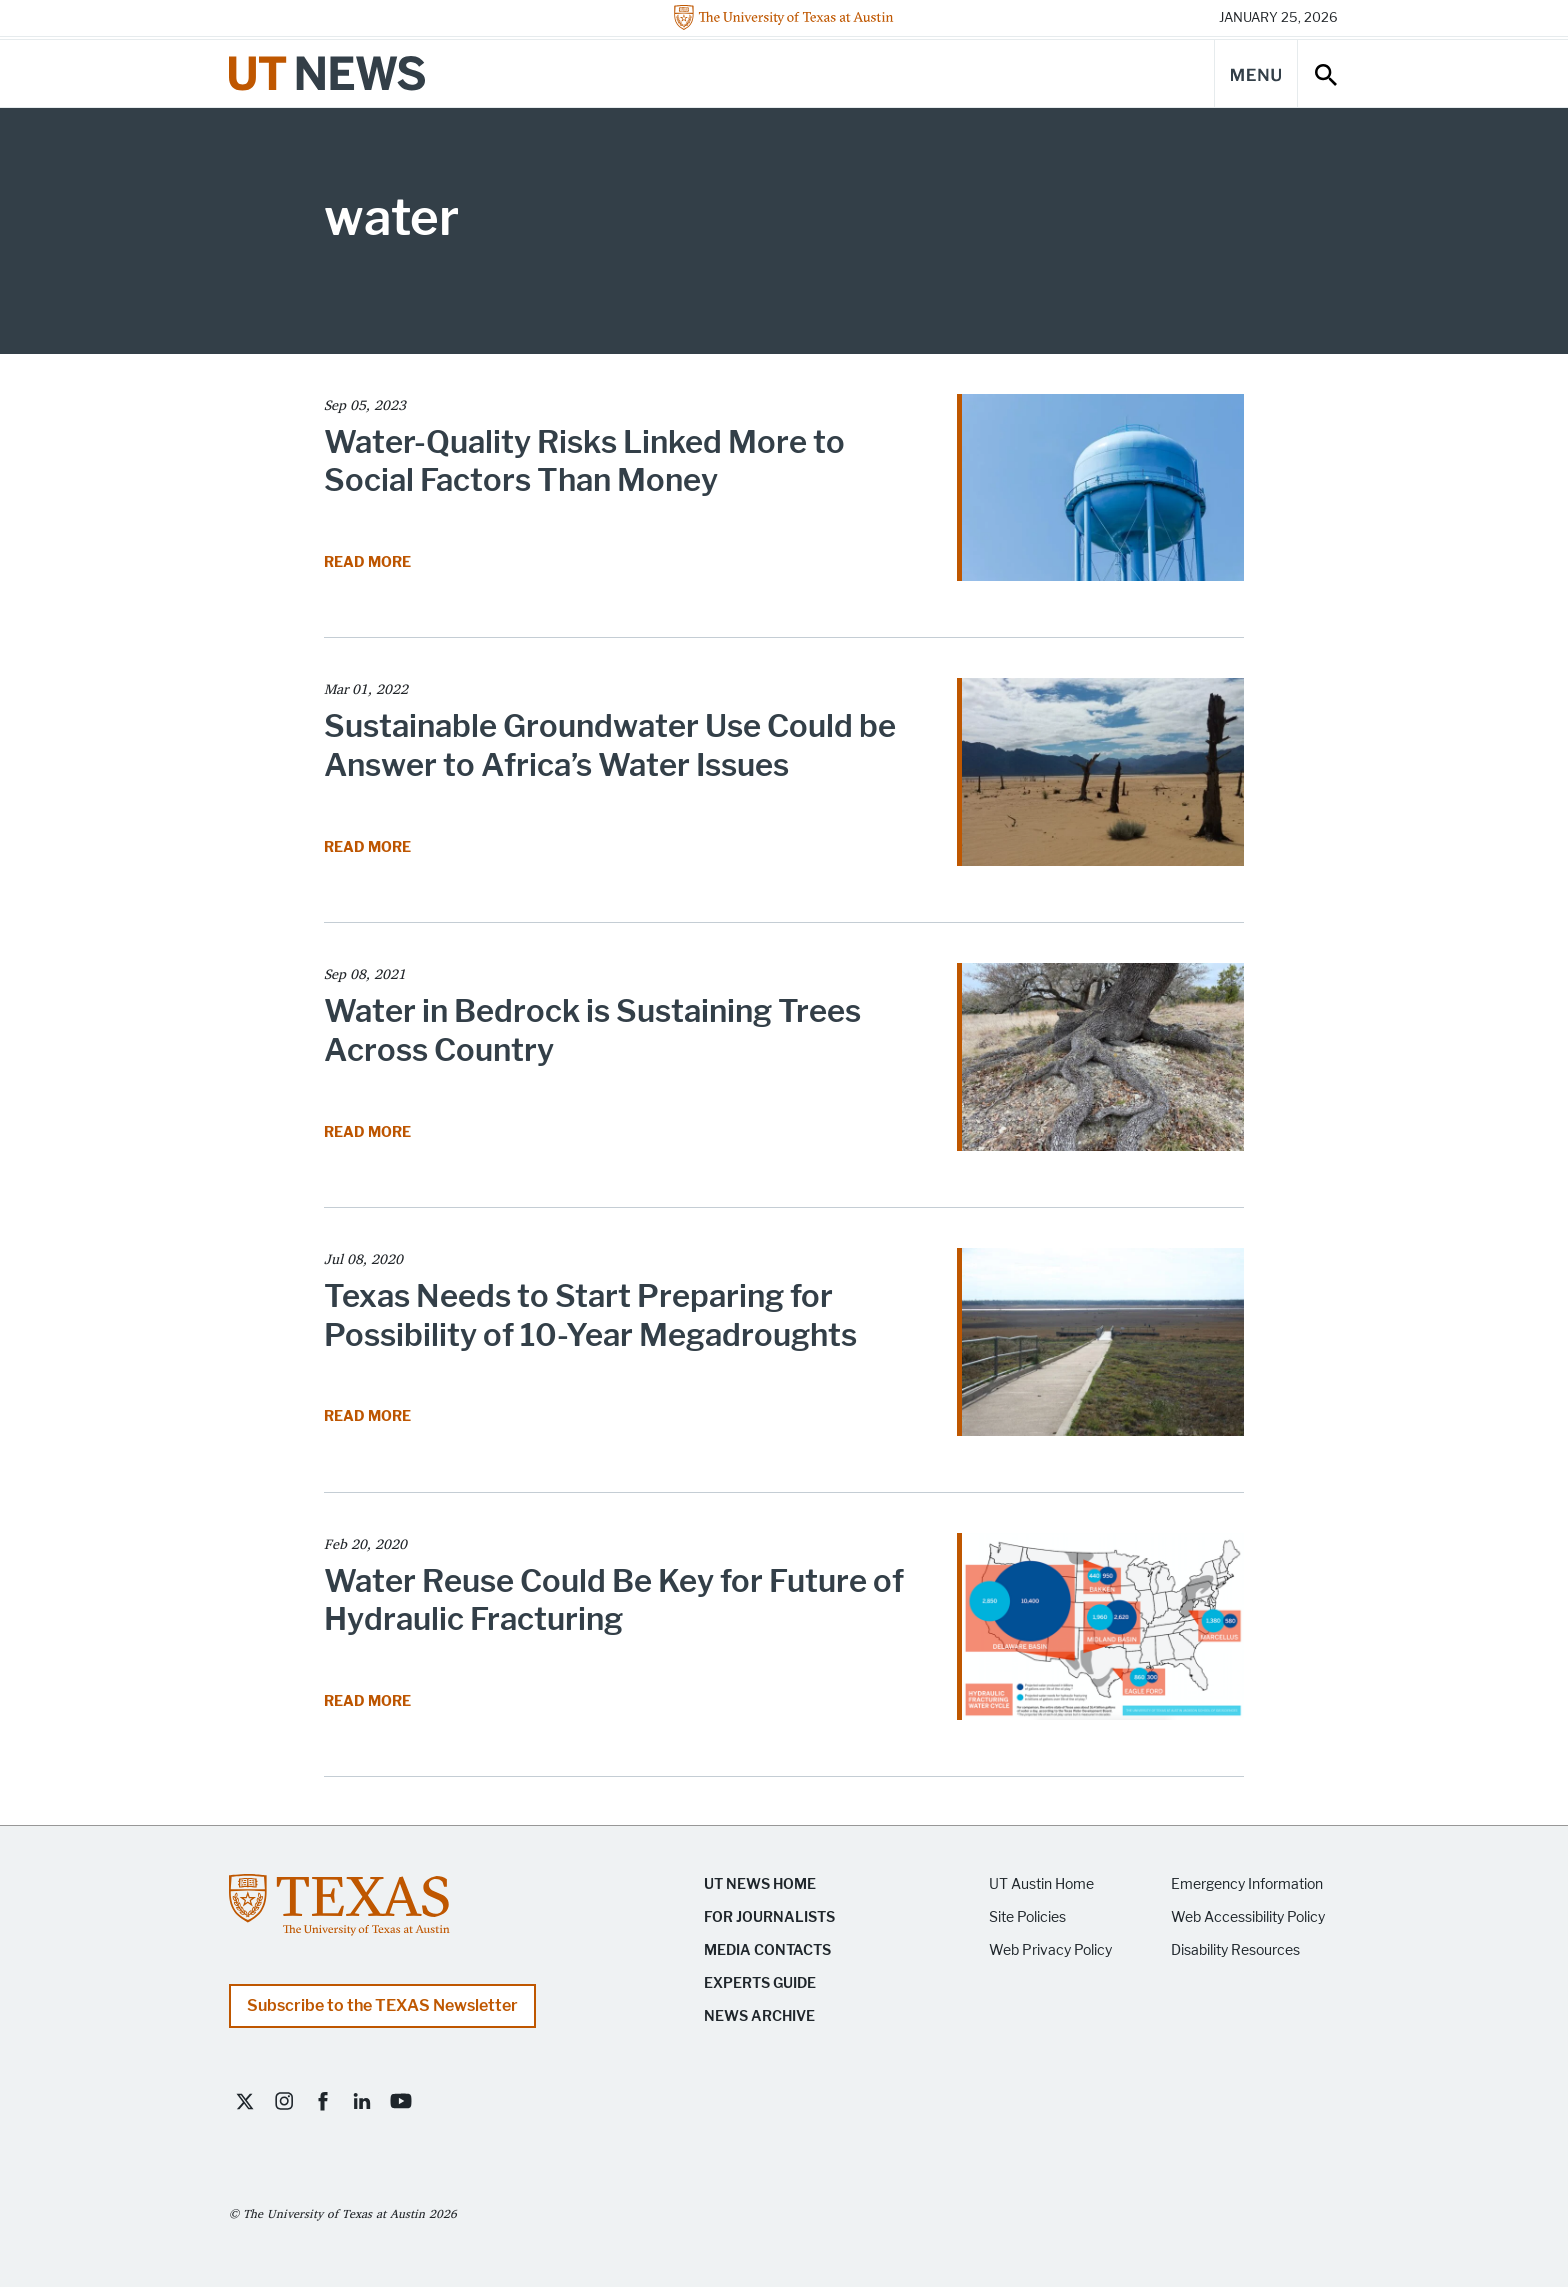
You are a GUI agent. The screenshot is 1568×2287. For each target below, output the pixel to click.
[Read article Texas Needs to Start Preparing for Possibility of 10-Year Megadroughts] (1100, 1348)
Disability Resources (1235, 1950)
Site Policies (1027, 1917)
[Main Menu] (1256, 73)
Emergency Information (1247, 1884)
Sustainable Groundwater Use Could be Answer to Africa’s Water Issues (610, 745)
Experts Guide (760, 1983)
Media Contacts (767, 1950)
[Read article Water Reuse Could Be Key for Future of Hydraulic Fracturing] (1100, 1633)
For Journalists (769, 1917)
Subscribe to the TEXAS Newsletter (382, 2005)
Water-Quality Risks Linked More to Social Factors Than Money (584, 461)
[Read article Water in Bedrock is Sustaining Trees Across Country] (1100, 1063)
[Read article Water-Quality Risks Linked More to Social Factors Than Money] (1100, 494)
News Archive (759, 2016)
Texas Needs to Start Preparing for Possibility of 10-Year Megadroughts (590, 1315)
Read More (369, 562)
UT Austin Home (1041, 1884)
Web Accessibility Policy (1248, 1917)
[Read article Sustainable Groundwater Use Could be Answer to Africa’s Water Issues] (1100, 778)
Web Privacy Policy (1050, 1950)
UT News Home (760, 1884)
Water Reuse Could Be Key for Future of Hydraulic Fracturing (614, 1600)
